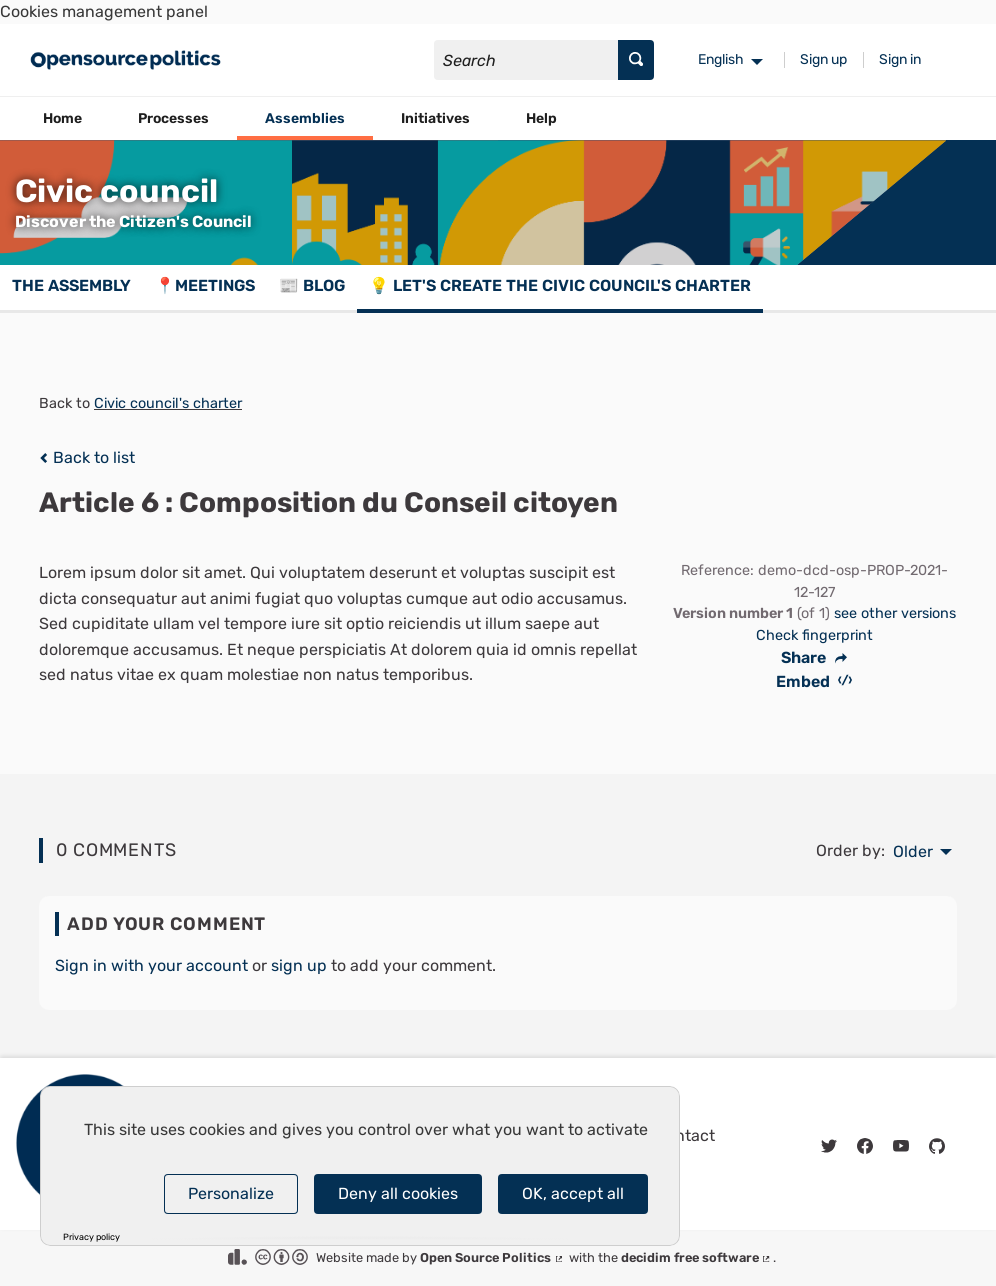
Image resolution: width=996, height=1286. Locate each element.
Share (814, 658)
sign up (299, 965)
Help (541, 118)
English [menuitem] (721, 59)
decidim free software (697, 1257)
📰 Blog (312, 285)
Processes (173, 118)
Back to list (87, 457)
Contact (685, 1135)
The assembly (71, 285)
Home (62, 118)
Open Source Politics (492, 1257)
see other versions (895, 613)
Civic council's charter (168, 403)
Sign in (900, 59)
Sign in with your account (151, 965)
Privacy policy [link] (91, 1237)
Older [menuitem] (913, 852)
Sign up (823, 59)
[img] (43, 458)
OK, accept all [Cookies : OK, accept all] (573, 1193)
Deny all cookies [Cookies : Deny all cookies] (398, 1193)
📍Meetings (205, 285)
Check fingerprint (814, 635)
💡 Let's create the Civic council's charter (560, 285)
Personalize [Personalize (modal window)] (231, 1193)
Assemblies (305, 118)
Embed (814, 681)
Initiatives (435, 118)
